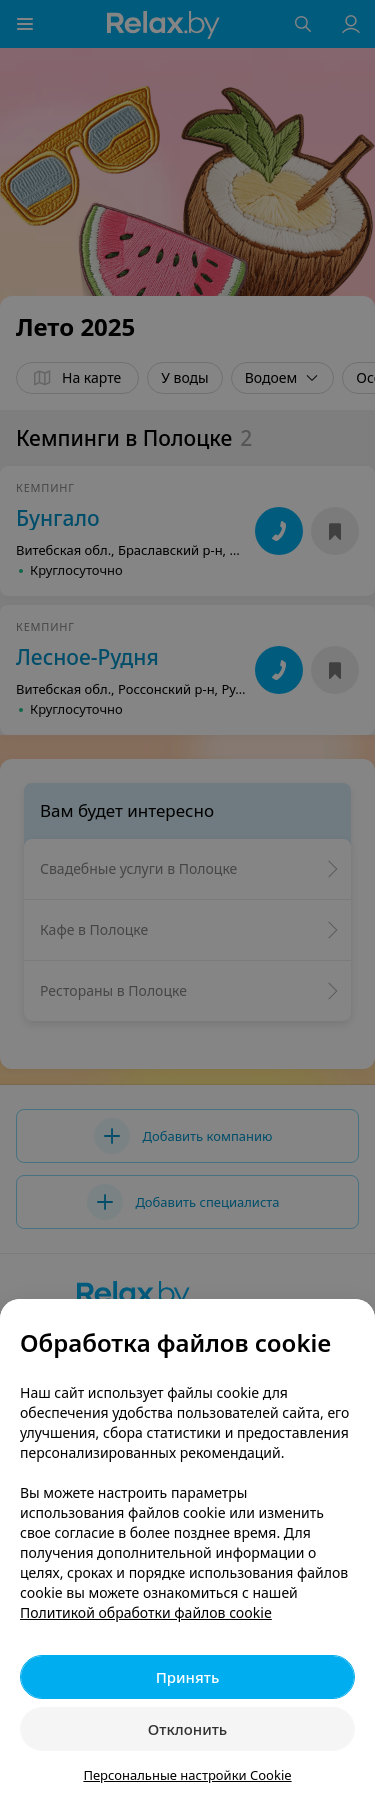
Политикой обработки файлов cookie (146, 1612)
